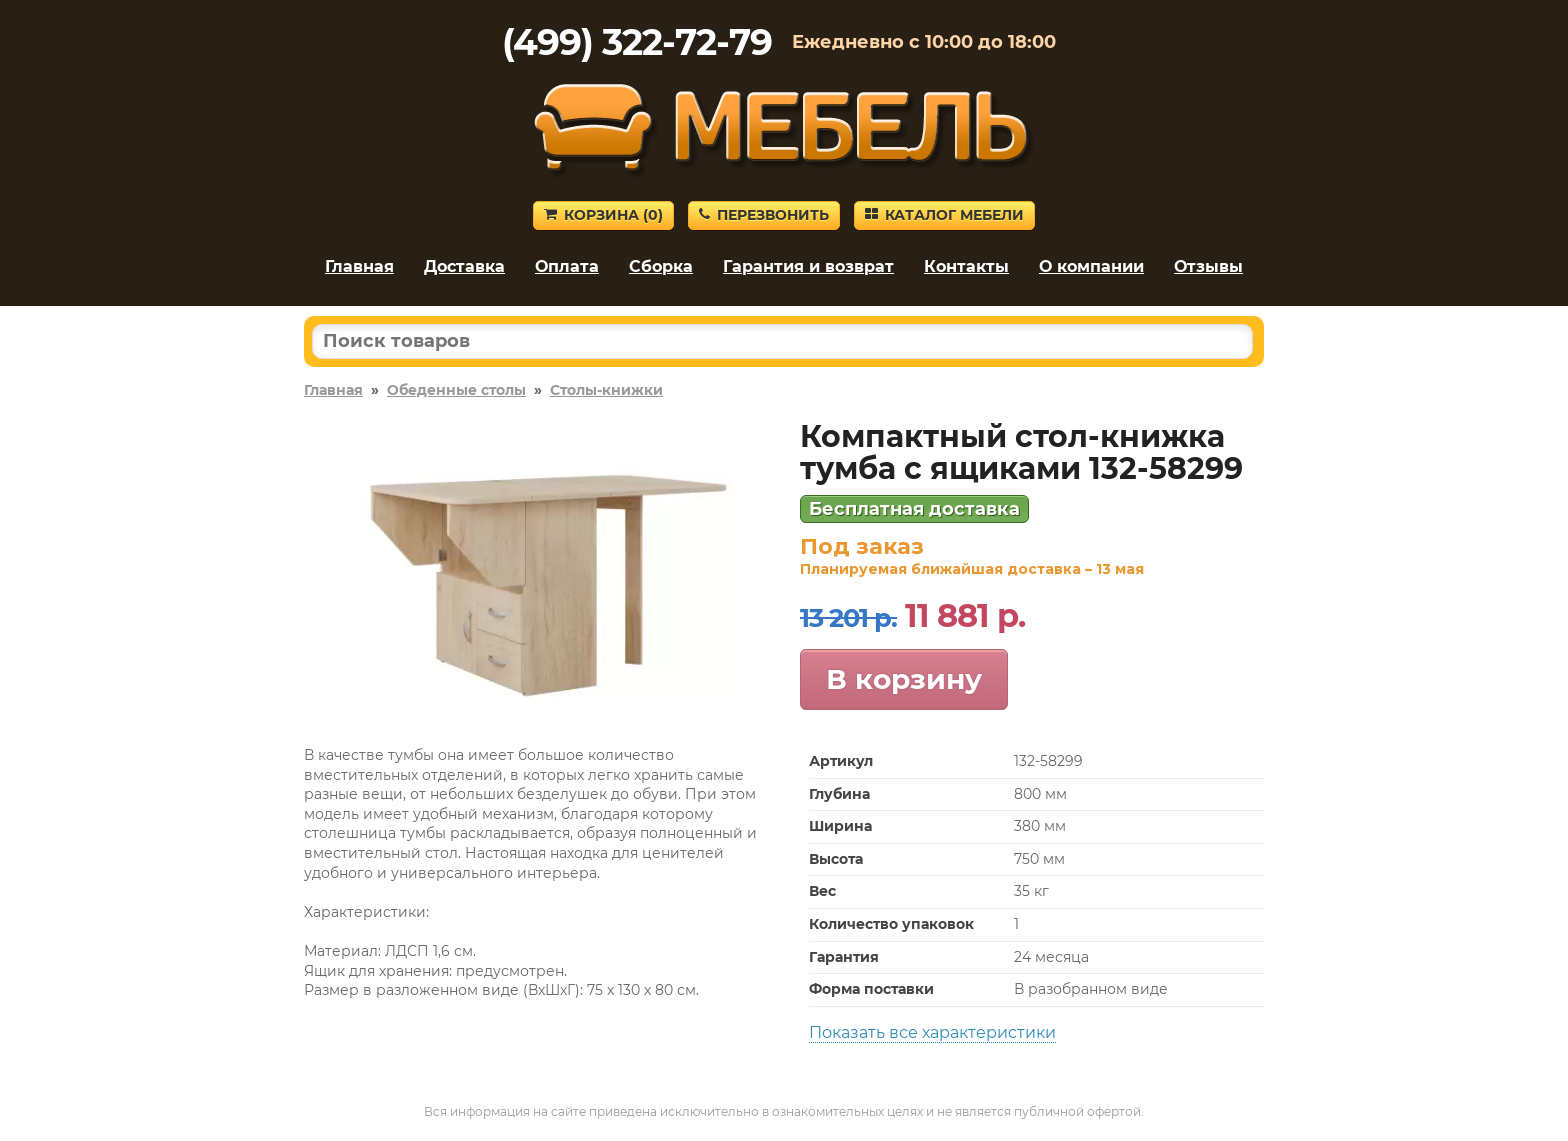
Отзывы (1208, 266)
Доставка (464, 266)
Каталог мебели (944, 215)
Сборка (661, 266)
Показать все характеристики (932, 1032)
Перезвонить (764, 215)
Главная (359, 266)
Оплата (567, 266)
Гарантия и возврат (808, 266)
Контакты (966, 266)
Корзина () (603, 215)
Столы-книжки (606, 390)
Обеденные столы (456, 390)
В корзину (904, 679)
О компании (1091, 266)
